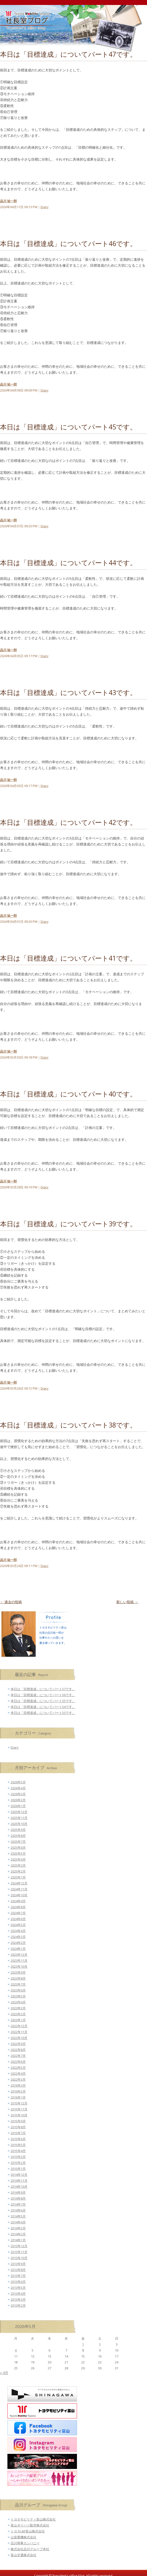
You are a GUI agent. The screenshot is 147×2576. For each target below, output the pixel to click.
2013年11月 (19, 2252)
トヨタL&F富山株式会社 (28, 2531)
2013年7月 (18, 2275)
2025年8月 (18, 1835)
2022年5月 (18, 2067)
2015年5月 (18, 2145)
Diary (45, 207)
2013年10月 (19, 2258)
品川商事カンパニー (25, 2543)
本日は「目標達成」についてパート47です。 (68, 54)
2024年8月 (18, 1907)
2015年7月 (18, 2133)
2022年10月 (19, 2038)
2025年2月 (18, 1871)
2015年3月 (18, 2157)
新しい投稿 (127, 1601)
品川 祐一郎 (8, 201)
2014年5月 (18, 2216)
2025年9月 (18, 1829)
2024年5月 (18, 1925)
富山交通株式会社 (23, 2555)
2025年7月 (18, 1841)
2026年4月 (18, 1788)
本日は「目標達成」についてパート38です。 (68, 1425)
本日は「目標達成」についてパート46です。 (68, 243)
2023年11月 (19, 1960)
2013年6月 (18, 2281)
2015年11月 (19, 2109)
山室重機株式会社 (23, 2537)
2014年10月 (19, 2186)
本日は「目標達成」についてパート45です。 (68, 426)
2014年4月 (18, 2222)
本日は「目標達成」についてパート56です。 (43, 1695)
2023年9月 (18, 1972)
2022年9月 (18, 2044)
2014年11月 (19, 2180)
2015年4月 (18, 2151)
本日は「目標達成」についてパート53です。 (43, 1712)
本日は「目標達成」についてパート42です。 (68, 822)
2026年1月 (18, 1806)
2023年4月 (18, 2002)
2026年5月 (18, 1782)
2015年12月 (19, 2103)
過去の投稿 (11, 1601)
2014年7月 (18, 2204)
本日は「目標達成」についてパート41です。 (68, 958)
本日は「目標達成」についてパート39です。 (68, 1223)
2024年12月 (19, 1883)
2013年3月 (18, 2299)
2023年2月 (18, 2014)
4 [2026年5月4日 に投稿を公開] (16, 2350)
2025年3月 (18, 1865)
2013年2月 (18, 2305)
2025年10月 (19, 1823)
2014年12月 (19, 2174)
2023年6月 (18, 1990)
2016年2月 (18, 2091)
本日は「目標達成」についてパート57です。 (43, 1689)
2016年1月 (18, 2097)
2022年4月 (18, 2073)
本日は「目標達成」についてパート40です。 (68, 1094)
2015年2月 (18, 2162)
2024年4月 (18, 1931)
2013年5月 (18, 2287)
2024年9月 (18, 1901)
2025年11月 (19, 1818)
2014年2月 (18, 2234)
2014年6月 (18, 2210)
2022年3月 (18, 2079)
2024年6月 (18, 1919)
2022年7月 (18, 2055)
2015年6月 (18, 2139)
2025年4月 (18, 1859)
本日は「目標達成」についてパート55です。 (43, 1701)
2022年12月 (19, 2026)
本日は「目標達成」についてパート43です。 (68, 692)
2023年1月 (18, 2020)
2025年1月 (18, 1877)
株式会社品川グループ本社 (30, 2549)
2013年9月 (18, 2264)
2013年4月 (18, 2293)
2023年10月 (19, 1966)
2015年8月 (18, 2127)
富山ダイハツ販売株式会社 (30, 2525)
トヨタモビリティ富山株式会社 (33, 2519)
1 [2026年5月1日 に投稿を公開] (83, 2344)
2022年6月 (18, 2061)
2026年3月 (18, 1794)
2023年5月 (18, 1996)
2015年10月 (19, 2115)
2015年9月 (18, 2121)
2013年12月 (19, 2246)
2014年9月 (18, 2192)
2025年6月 (18, 1847)
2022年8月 (18, 2049)
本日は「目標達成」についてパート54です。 (43, 1707)
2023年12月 (19, 1954)
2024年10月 (19, 1895)
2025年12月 (19, 1812)
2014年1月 (18, 2240)
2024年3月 (18, 1936)
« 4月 (4, 2372)
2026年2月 (18, 1800)
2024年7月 (18, 1913)
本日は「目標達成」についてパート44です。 (68, 562)
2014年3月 (18, 2228)
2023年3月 (18, 2008)
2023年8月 (18, 1978)
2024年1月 (18, 1948)
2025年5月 (18, 1853)
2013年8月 (18, 2270)
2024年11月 (19, 1889)
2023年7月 (18, 1984)
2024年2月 (18, 1942)
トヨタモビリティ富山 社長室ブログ (22, 27)
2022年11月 (19, 2032)
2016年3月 (18, 2085)
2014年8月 (18, 2198)
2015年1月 (18, 2168)
